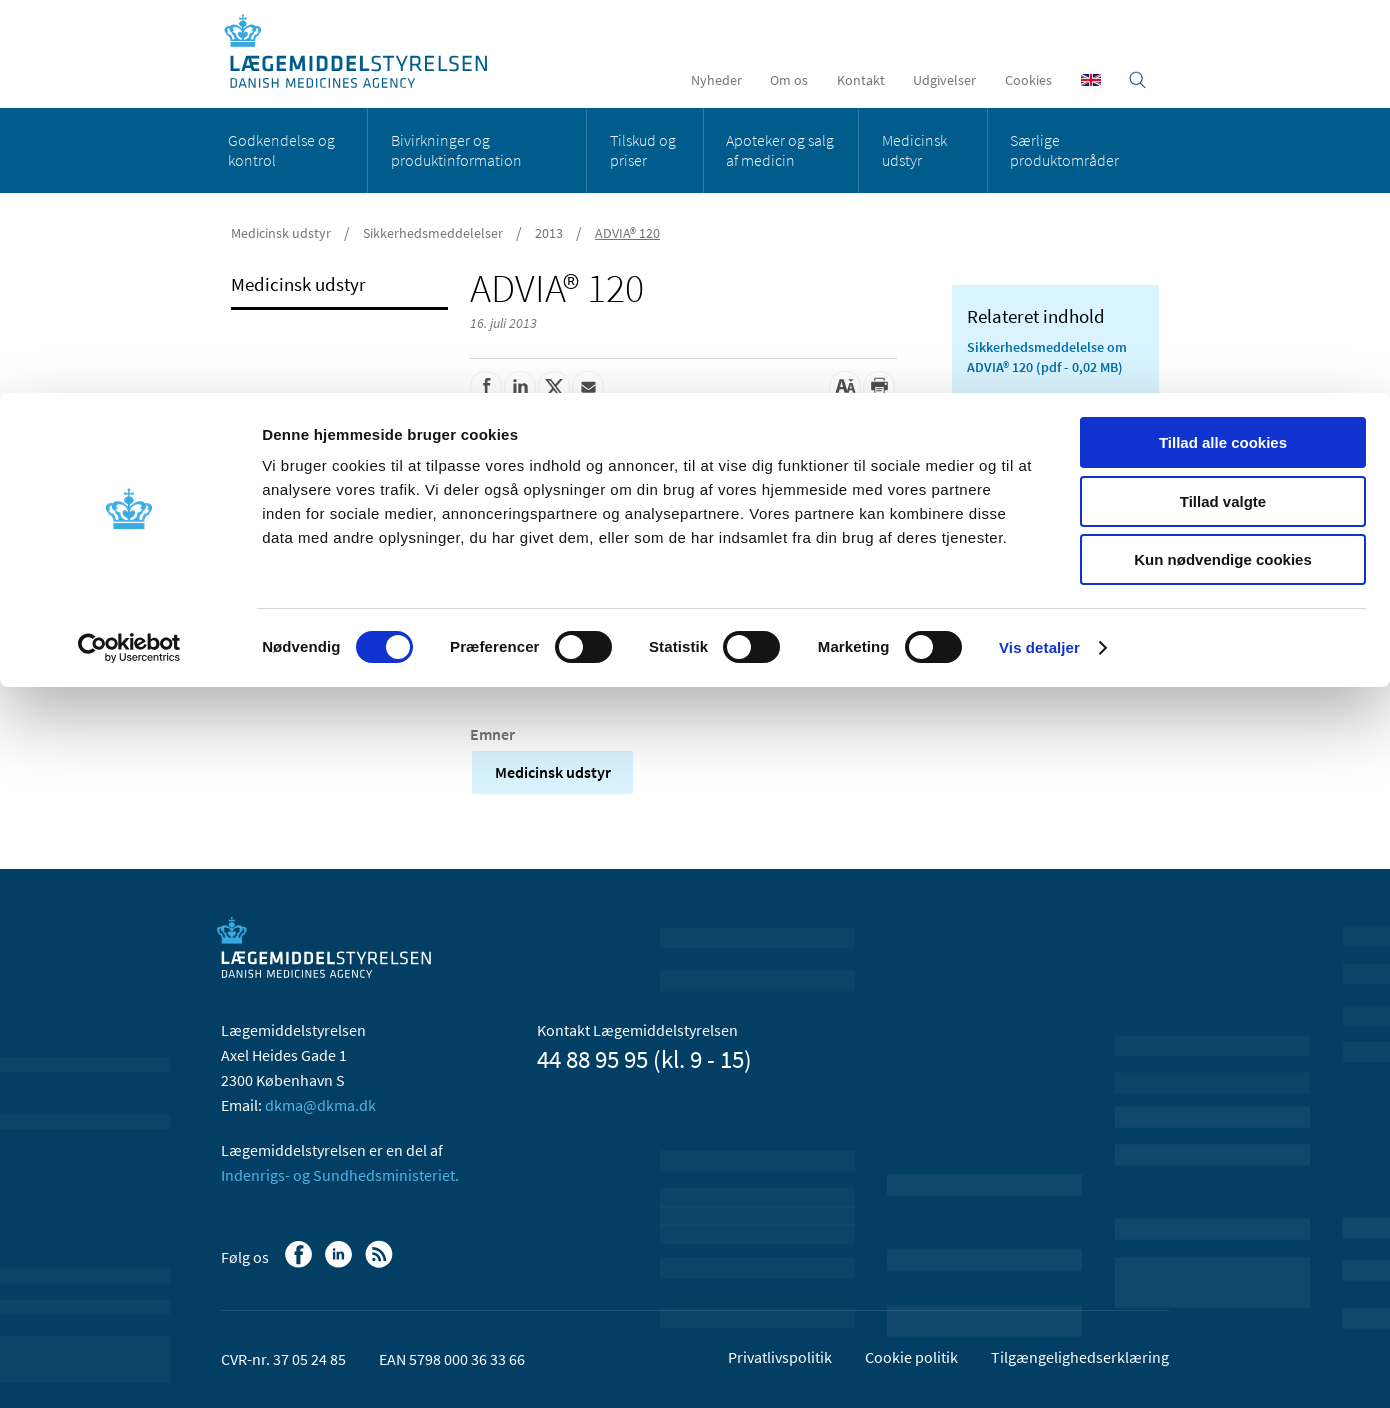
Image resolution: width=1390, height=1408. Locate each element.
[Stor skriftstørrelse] (845, 387)
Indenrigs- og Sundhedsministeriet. (340, 1175)
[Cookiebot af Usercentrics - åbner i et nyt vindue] (129, 255)
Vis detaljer (1039, 254)
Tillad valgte (1223, 108)
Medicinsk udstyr (553, 772)
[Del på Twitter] (554, 387)
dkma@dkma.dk (320, 1105)
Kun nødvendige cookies (1223, 166)
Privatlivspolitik (780, 1357)
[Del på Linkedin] (520, 387)
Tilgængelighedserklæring (1080, 1357)
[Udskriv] (879, 387)
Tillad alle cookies (1223, 49)
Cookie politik (911, 1357)
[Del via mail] (588, 387)
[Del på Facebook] (486, 387)
